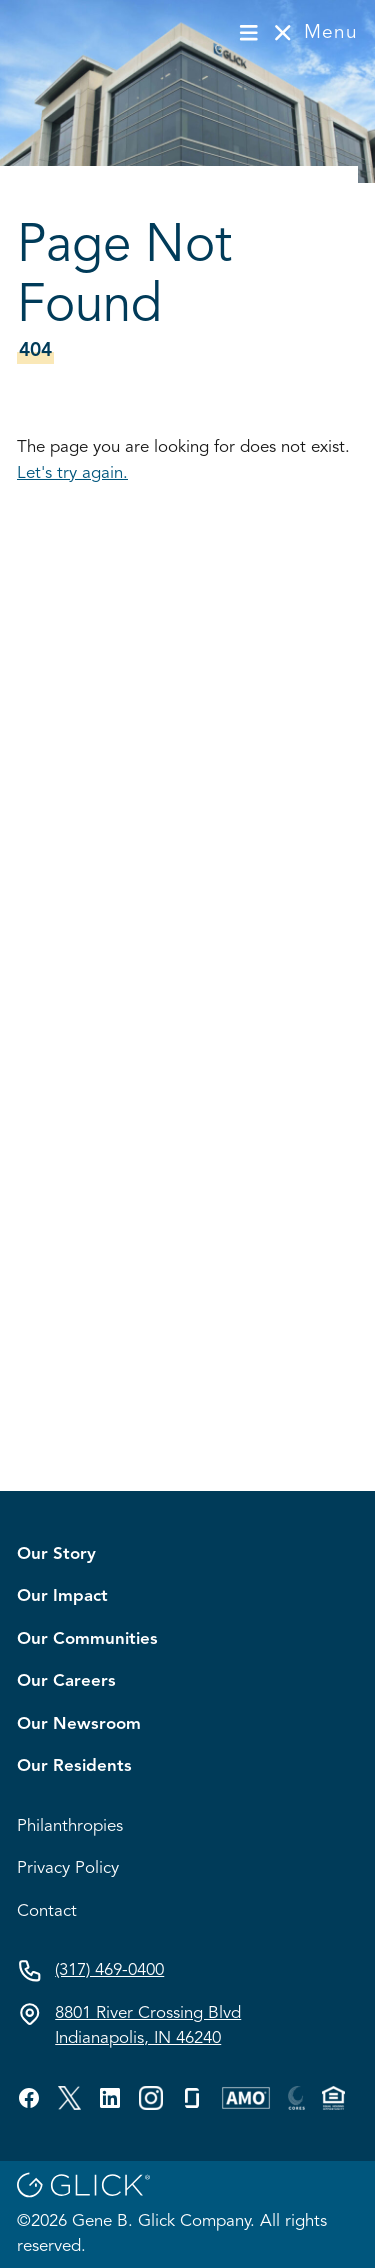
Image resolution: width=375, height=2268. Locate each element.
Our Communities (87, 1639)
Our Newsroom (79, 1724)
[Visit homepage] (83, 32)
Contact (47, 1911)
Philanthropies (70, 1826)
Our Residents (74, 1766)
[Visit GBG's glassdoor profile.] (192, 2098)
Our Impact (62, 1596)
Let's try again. (72, 473)
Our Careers (66, 1681)
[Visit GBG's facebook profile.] (29, 2098)
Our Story (56, 1554)
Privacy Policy (68, 1868)
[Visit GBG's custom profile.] (151, 2098)
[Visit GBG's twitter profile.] (69, 2098)
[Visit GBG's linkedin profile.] (110, 2098)
